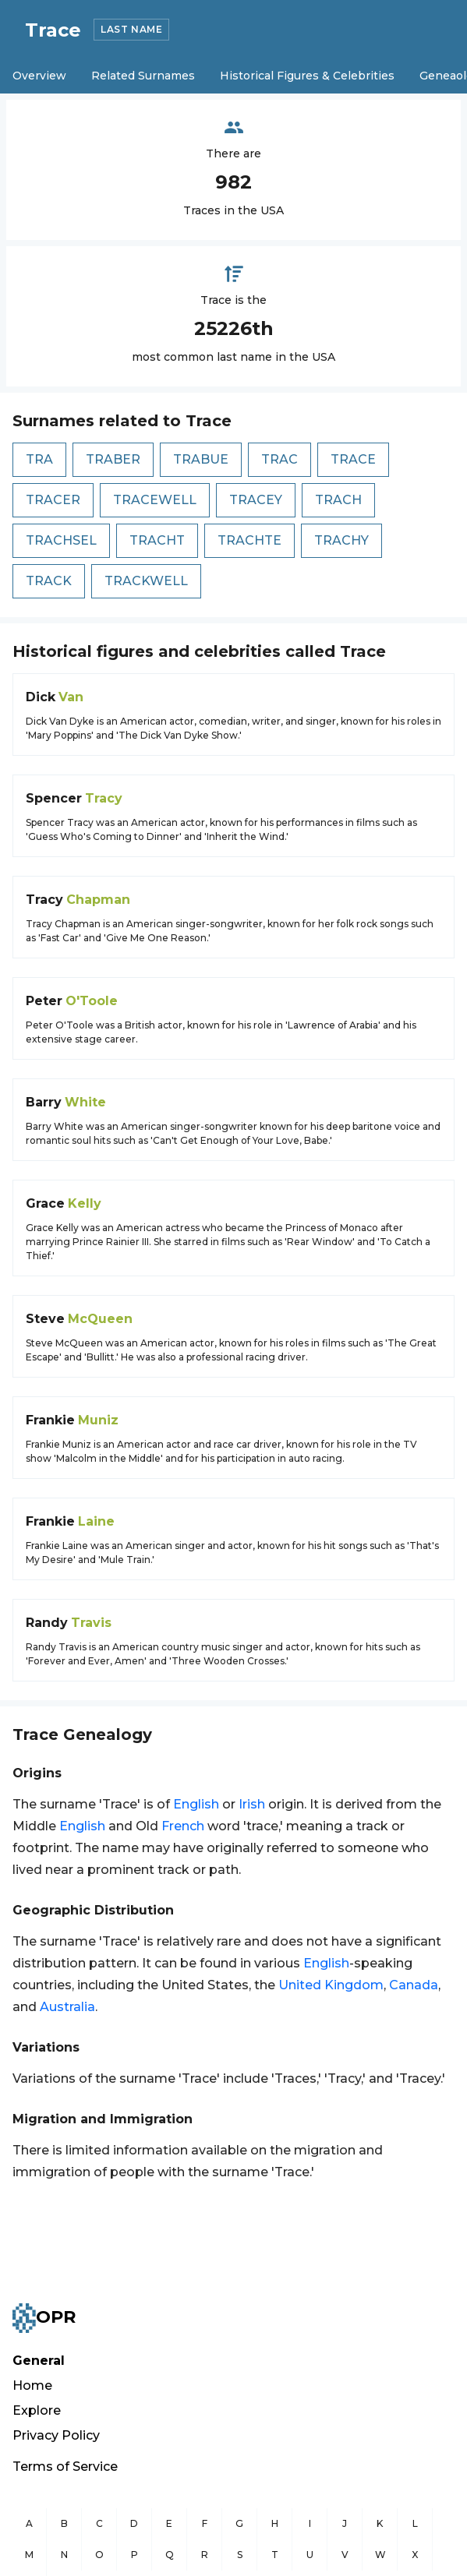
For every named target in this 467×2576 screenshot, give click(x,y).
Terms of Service (65, 2466)
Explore (36, 2410)
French (182, 1826)
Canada (413, 1985)
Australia (67, 2006)
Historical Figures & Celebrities (307, 76)
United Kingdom (331, 1985)
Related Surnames (143, 76)
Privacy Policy (56, 2435)
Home (32, 2385)
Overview (39, 76)
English (196, 1804)
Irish (252, 1804)
